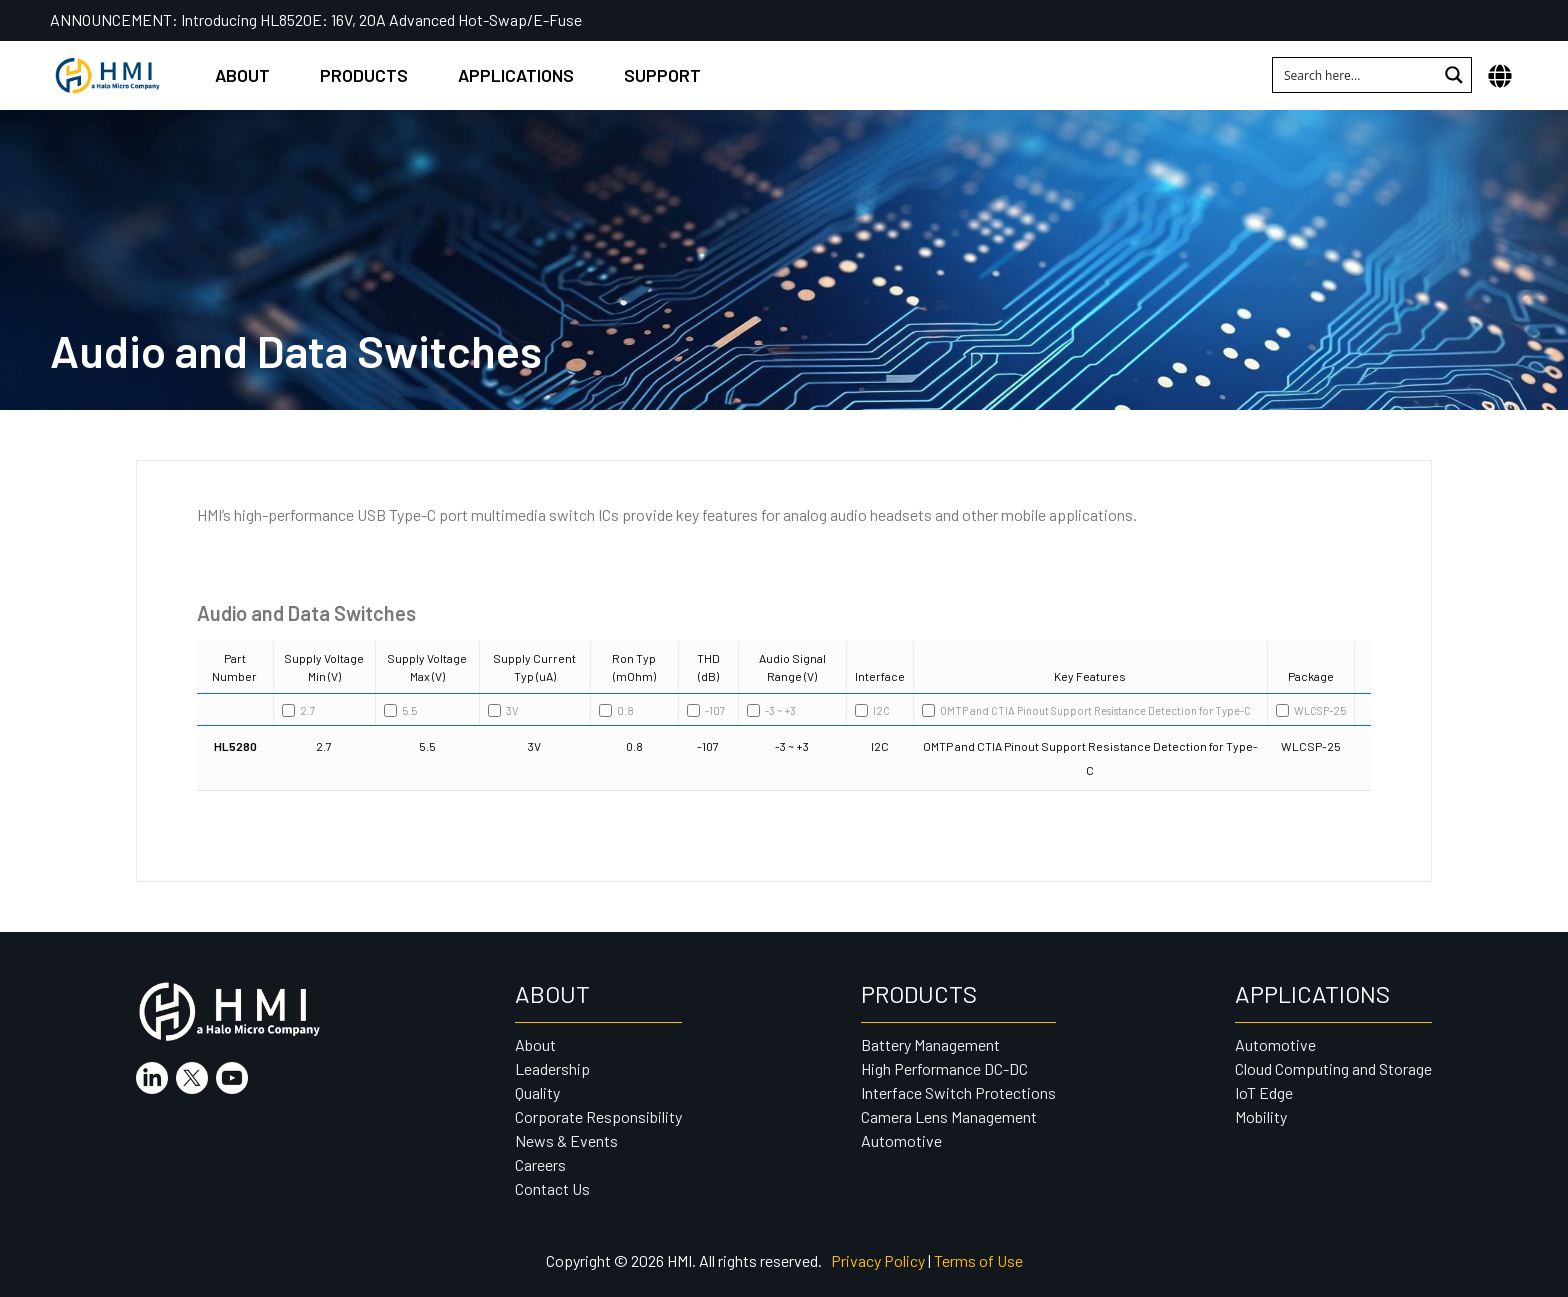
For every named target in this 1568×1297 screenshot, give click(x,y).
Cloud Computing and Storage (1333, 1068)
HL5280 (235, 746)
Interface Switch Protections (958, 1092)
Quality (537, 1092)
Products (364, 75)
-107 (706, 710)
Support (662, 75)
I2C (872, 710)
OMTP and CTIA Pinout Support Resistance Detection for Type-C (1086, 710)
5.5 (400, 710)
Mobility (1261, 1116)
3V (503, 710)
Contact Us (552, 1188)
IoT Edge (1264, 1092)
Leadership (552, 1068)
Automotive (901, 1140)
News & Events (566, 1140)
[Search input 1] (1356, 75)
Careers (540, 1164)
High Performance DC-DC (944, 1068)
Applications (516, 75)
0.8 (616, 710)
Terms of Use (978, 1260)
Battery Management (930, 1044)
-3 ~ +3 (771, 710)
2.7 (298, 710)
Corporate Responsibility (598, 1116)
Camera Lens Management (949, 1116)
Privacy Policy (878, 1260)
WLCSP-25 (1311, 710)
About (242, 75)
